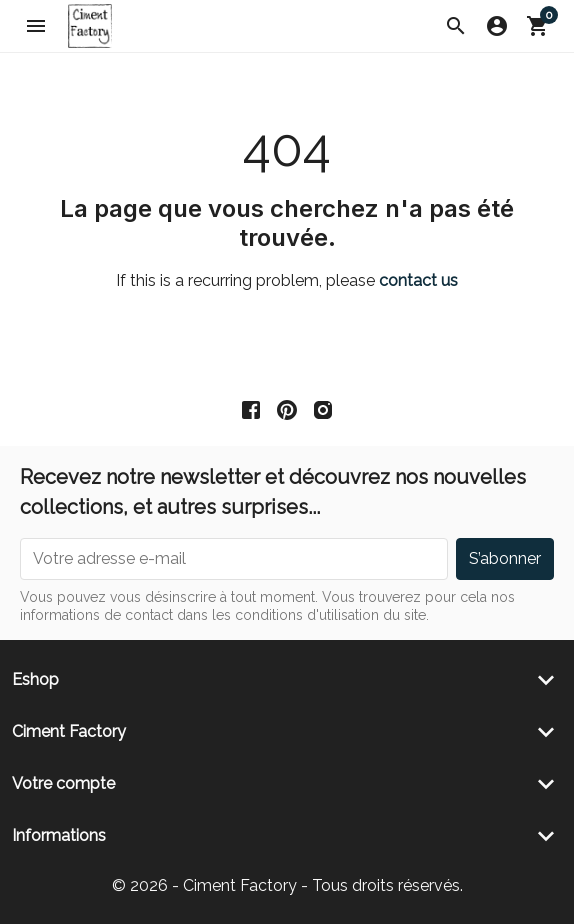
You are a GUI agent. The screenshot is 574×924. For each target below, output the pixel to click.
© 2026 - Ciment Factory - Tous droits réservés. (287, 885)
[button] (456, 26)
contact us (418, 280)
